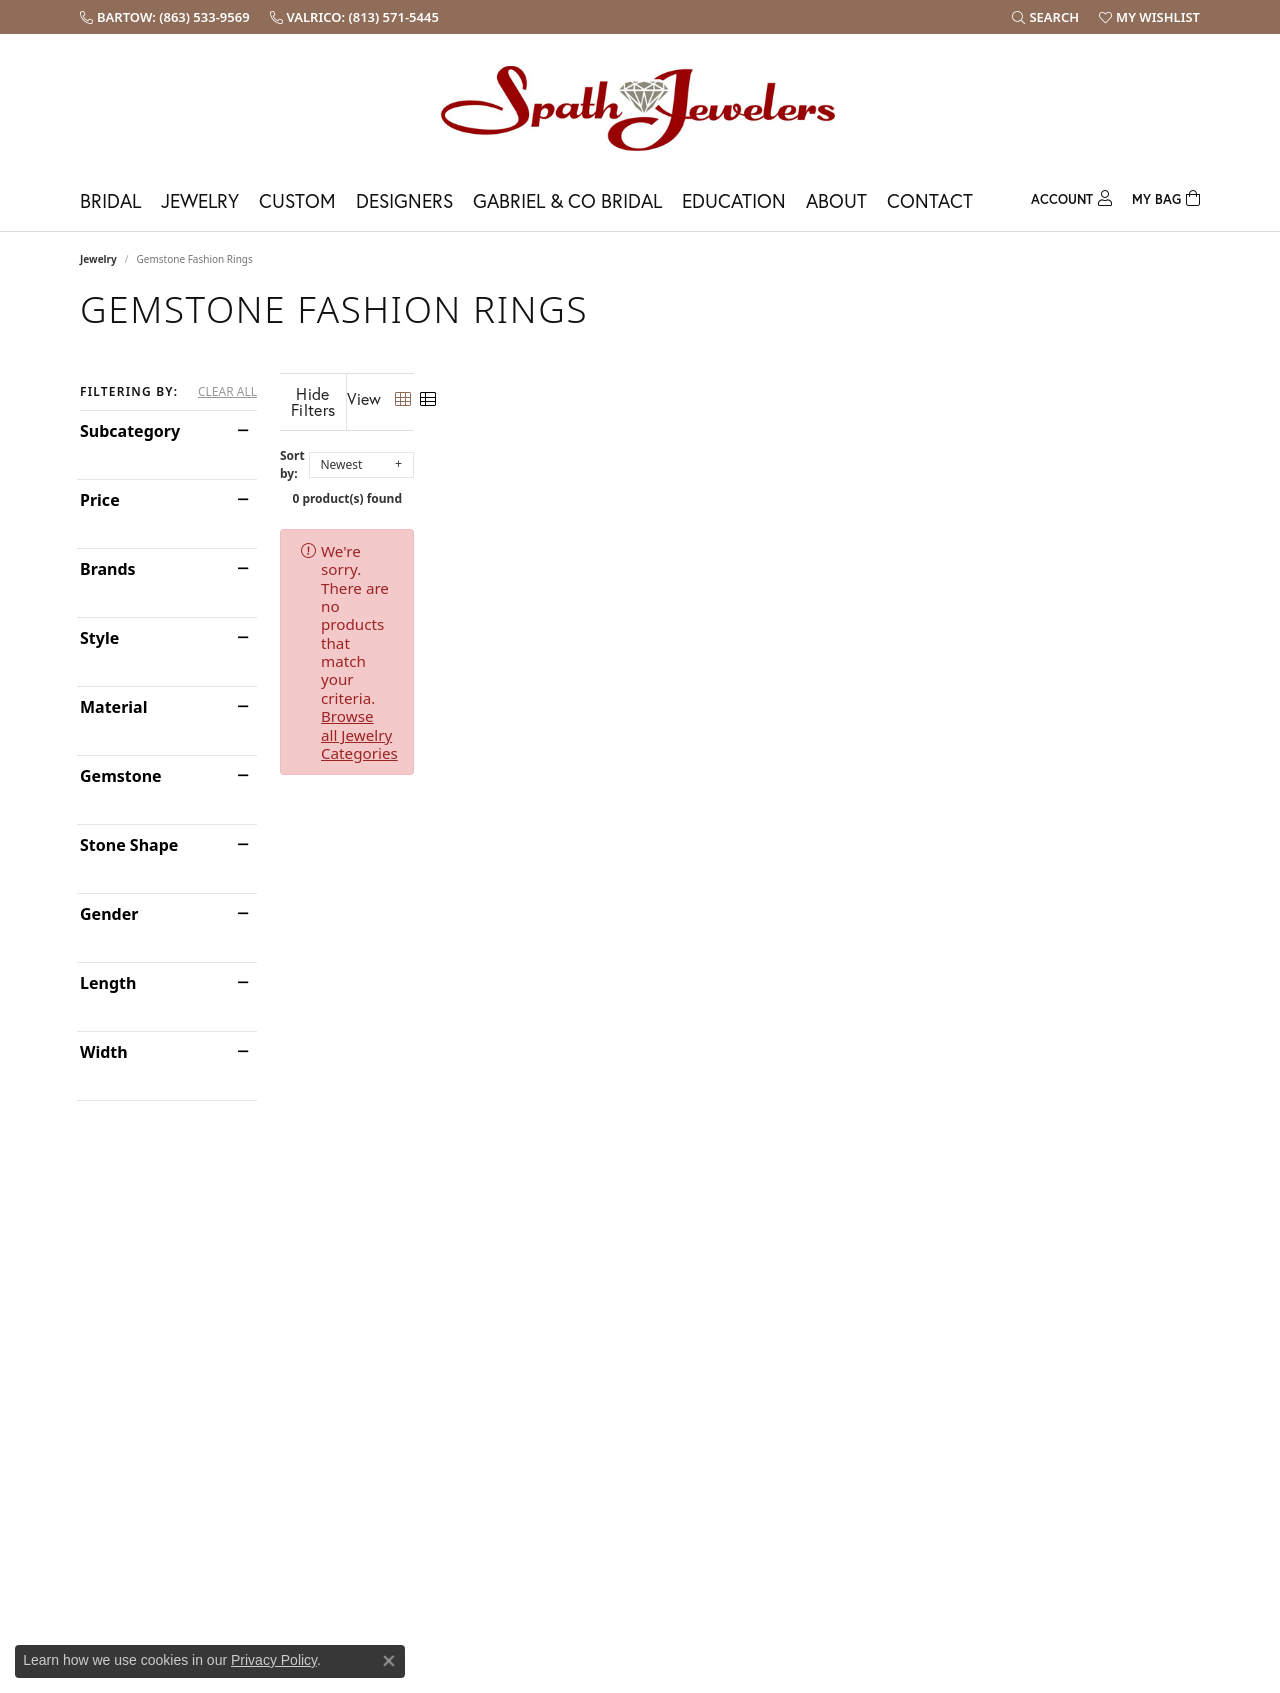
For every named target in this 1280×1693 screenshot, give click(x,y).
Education (734, 200)
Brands (108, 569)
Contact (930, 200)
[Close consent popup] (389, 1661)
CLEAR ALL (227, 392)
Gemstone (121, 776)
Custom (297, 200)
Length (108, 983)
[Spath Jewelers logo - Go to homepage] (640, 107)
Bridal (110, 200)
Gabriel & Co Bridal (567, 200)
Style (99, 638)
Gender (109, 914)
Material (113, 707)
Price (100, 500)
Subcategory (130, 431)
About (836, 200)
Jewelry (200, 200)
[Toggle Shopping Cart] (1166, 196)
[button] (1045, 17)
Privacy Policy (274, 1660)
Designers (404, 200)
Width (104, 1052)
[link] (165, 17)
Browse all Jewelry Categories (851, 535)
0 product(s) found (740, 482)
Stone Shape (129, 845)
